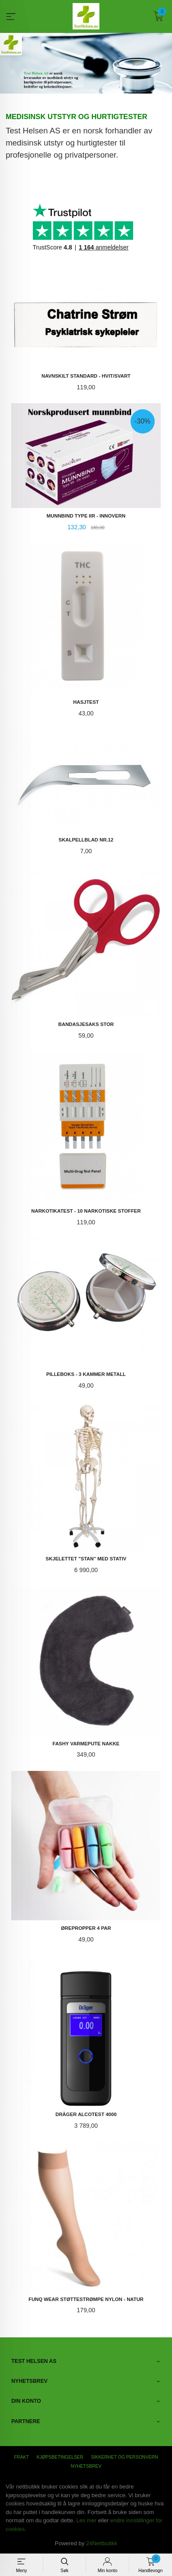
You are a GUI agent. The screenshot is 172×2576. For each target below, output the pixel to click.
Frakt (21, 2456)
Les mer (86, 2520)
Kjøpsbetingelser (60, 2456)
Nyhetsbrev (85, 2465)
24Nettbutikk (101, 2543)
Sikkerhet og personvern (124, 2456)
